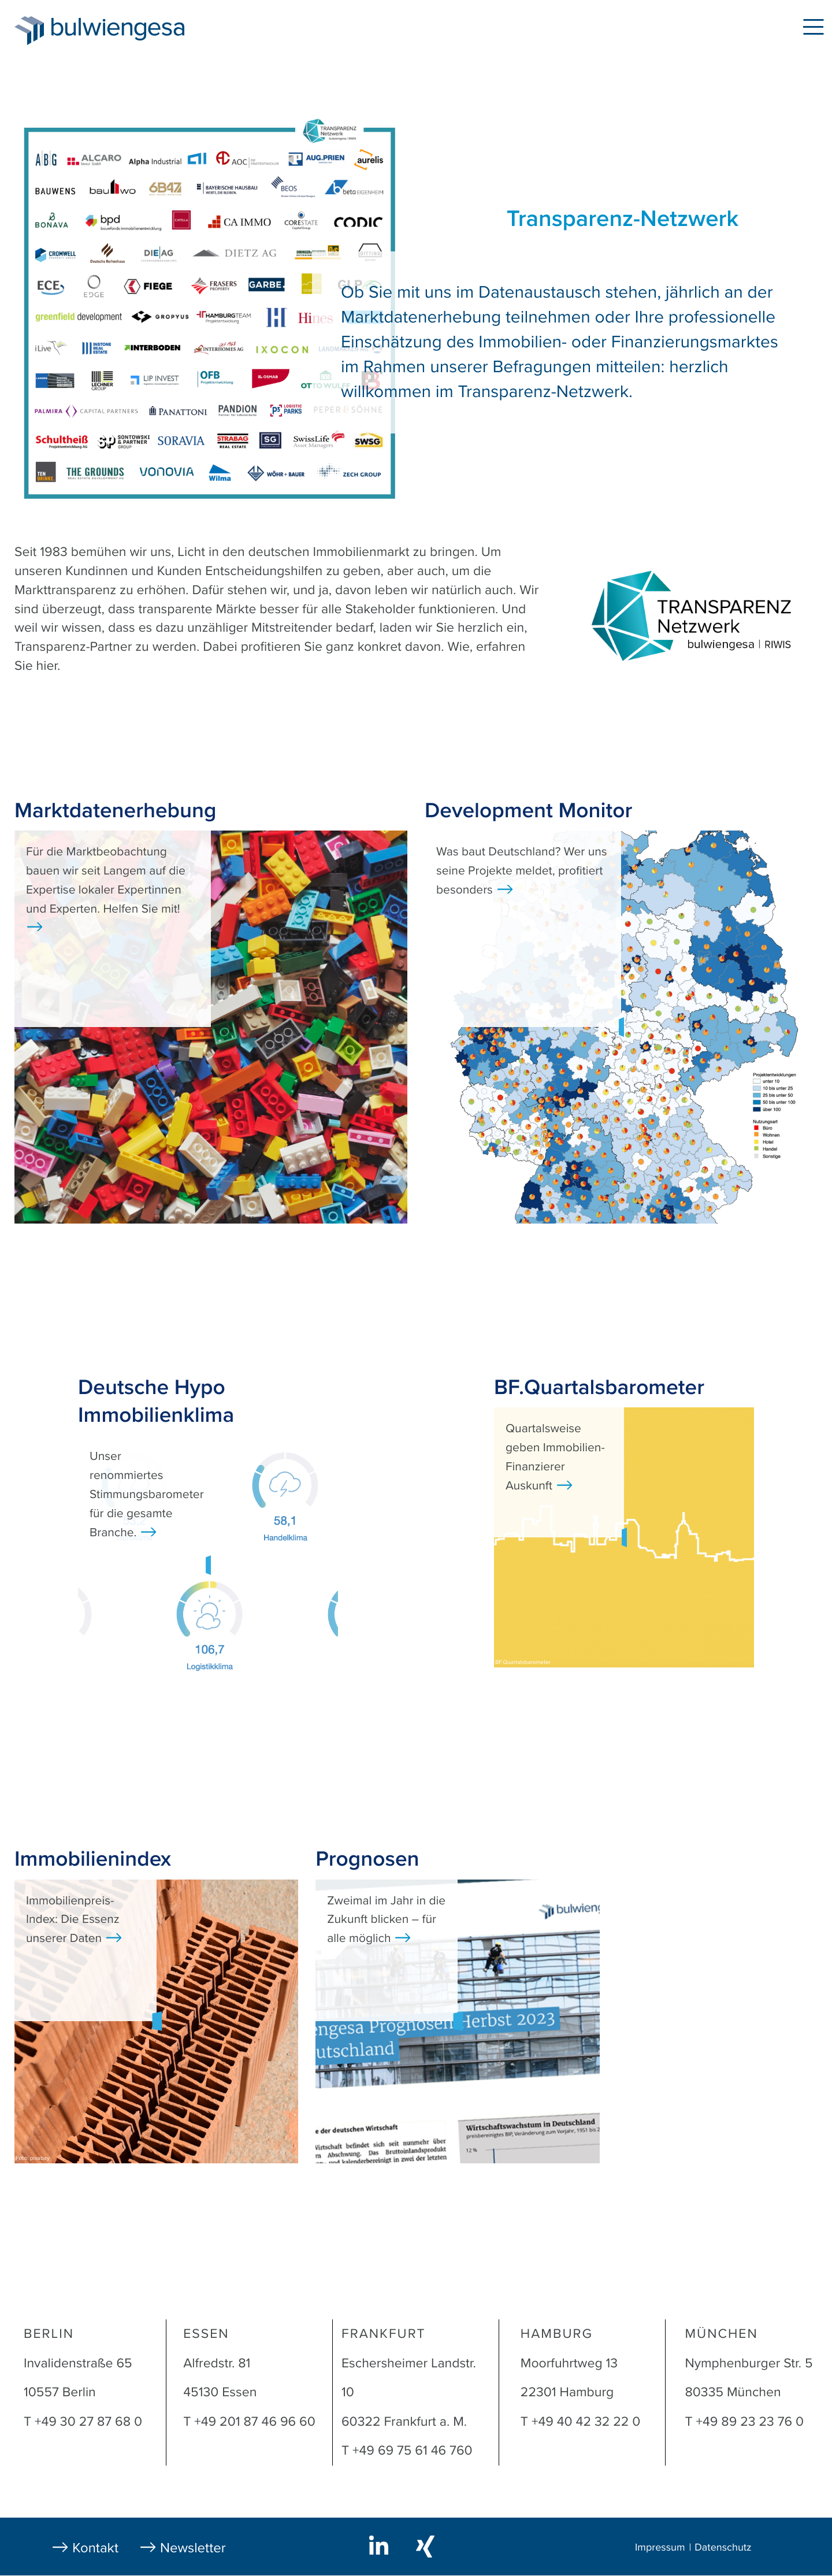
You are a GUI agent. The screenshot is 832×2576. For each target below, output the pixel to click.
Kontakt (95, 2548)
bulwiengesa (135, 30)
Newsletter (193, 2548)
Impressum (660, 2547)
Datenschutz (722, 2547)
